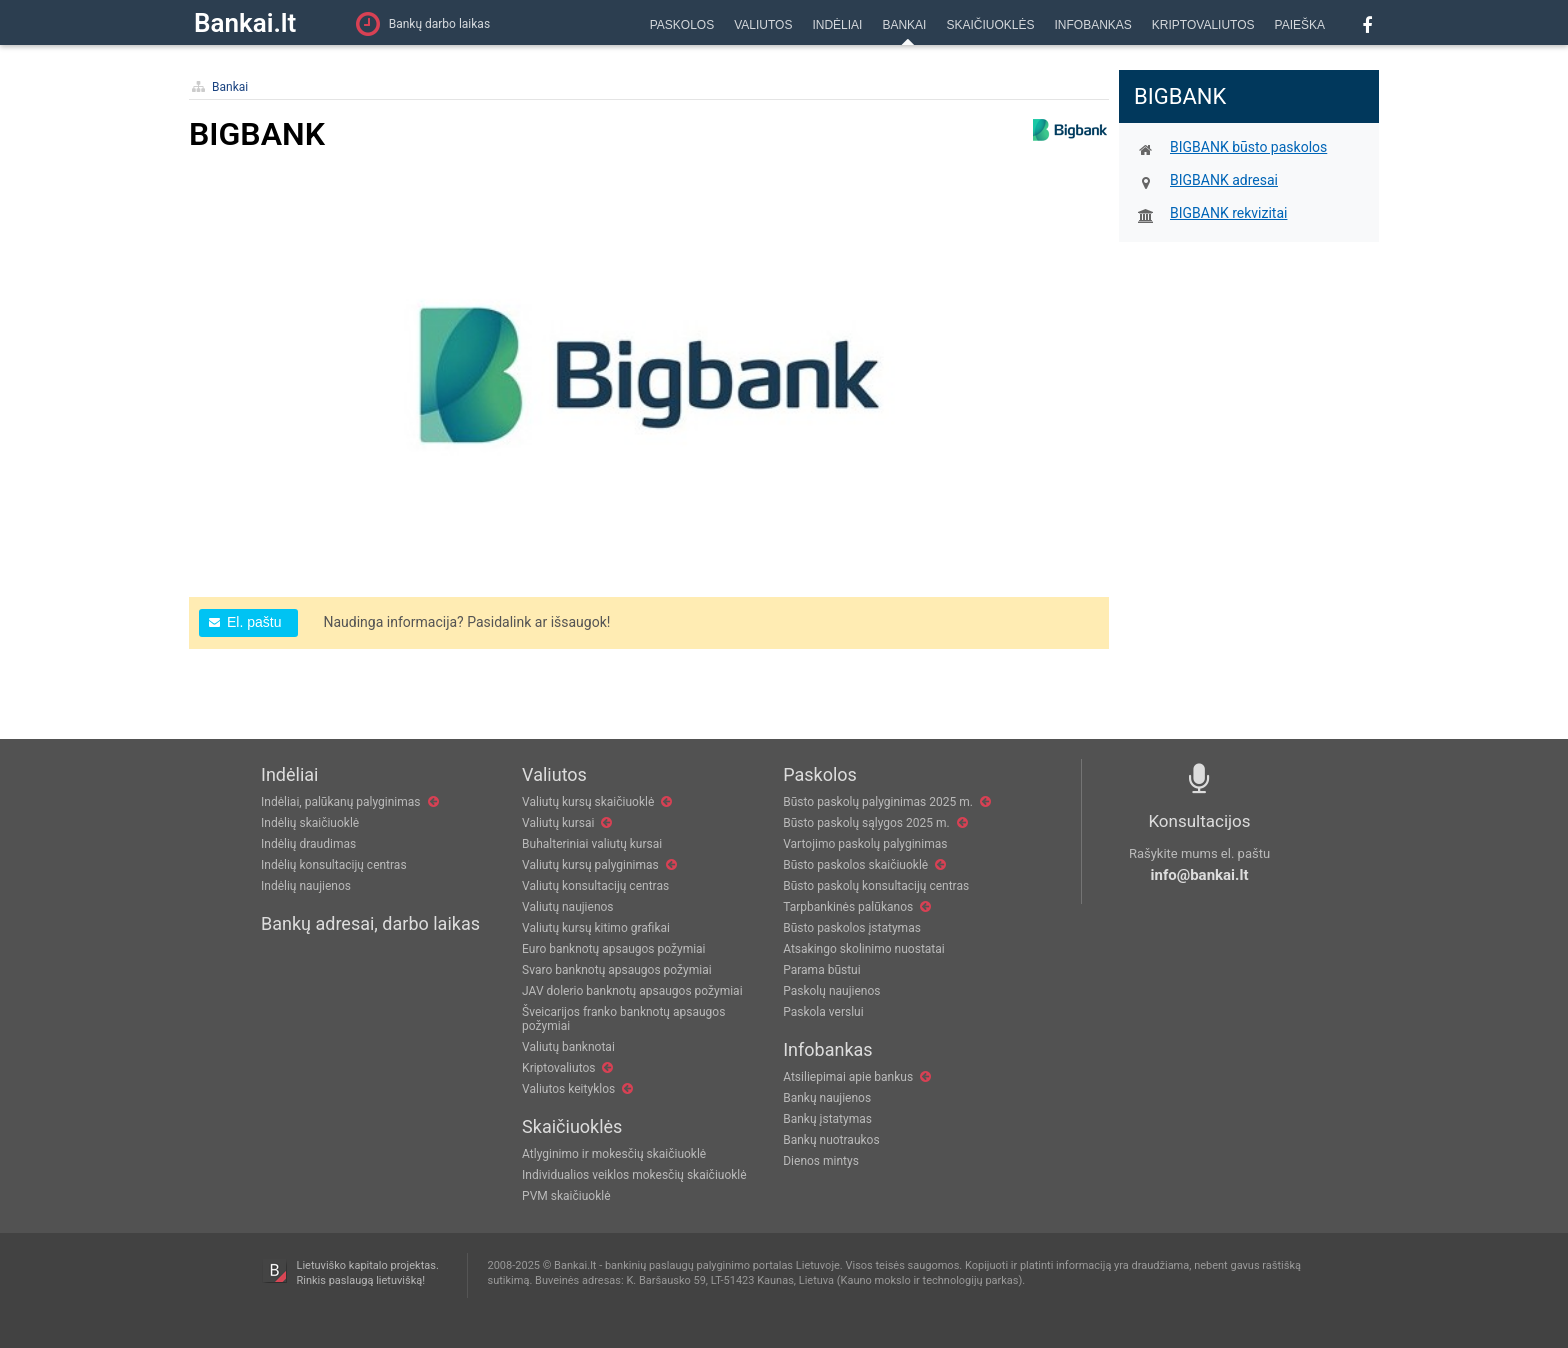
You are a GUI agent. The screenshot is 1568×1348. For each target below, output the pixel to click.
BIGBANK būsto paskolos (1248, 147)
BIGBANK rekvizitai (1228, 213)
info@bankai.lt (1200, 875)
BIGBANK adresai (1224, 180)
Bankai (230, 87)
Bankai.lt (245, 23)
